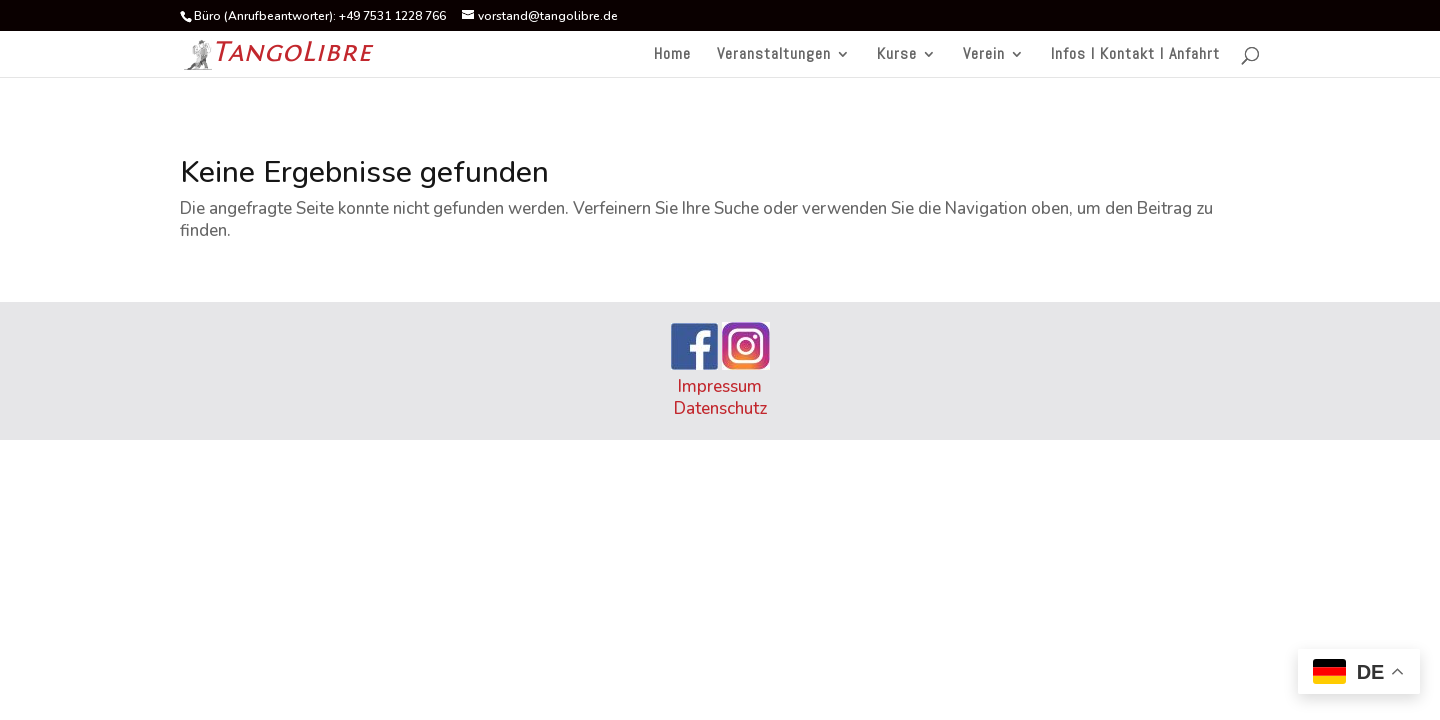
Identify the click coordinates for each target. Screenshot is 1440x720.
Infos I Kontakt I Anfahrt (1135, 55)
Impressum (720, 386)
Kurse (897, 55)
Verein (984, 55)
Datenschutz (720, 408)
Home (672, 55)
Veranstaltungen (774, 55)
